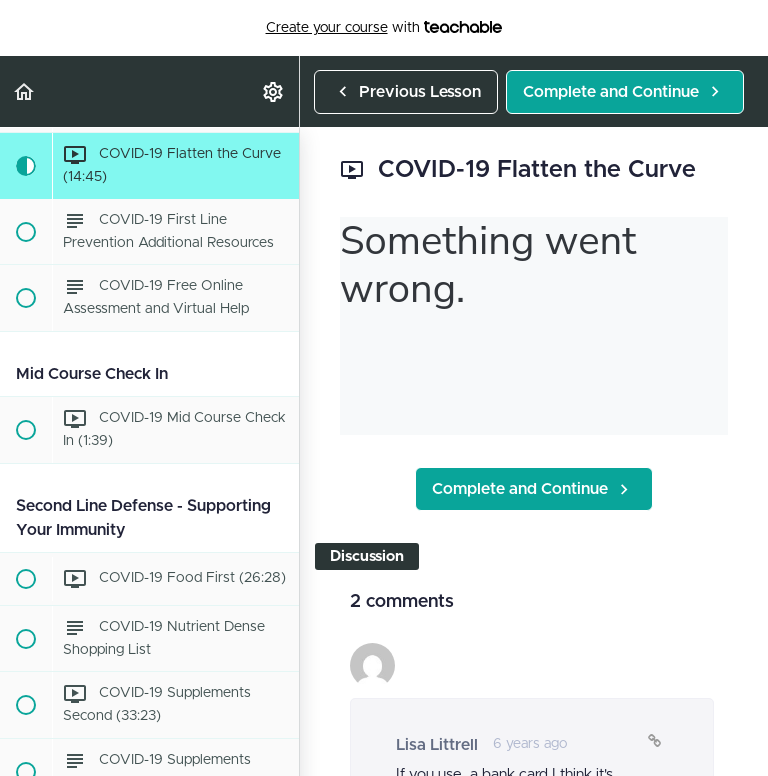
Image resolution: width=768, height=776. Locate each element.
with (384, 28)
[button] (25, 91)
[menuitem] (274, 91)
